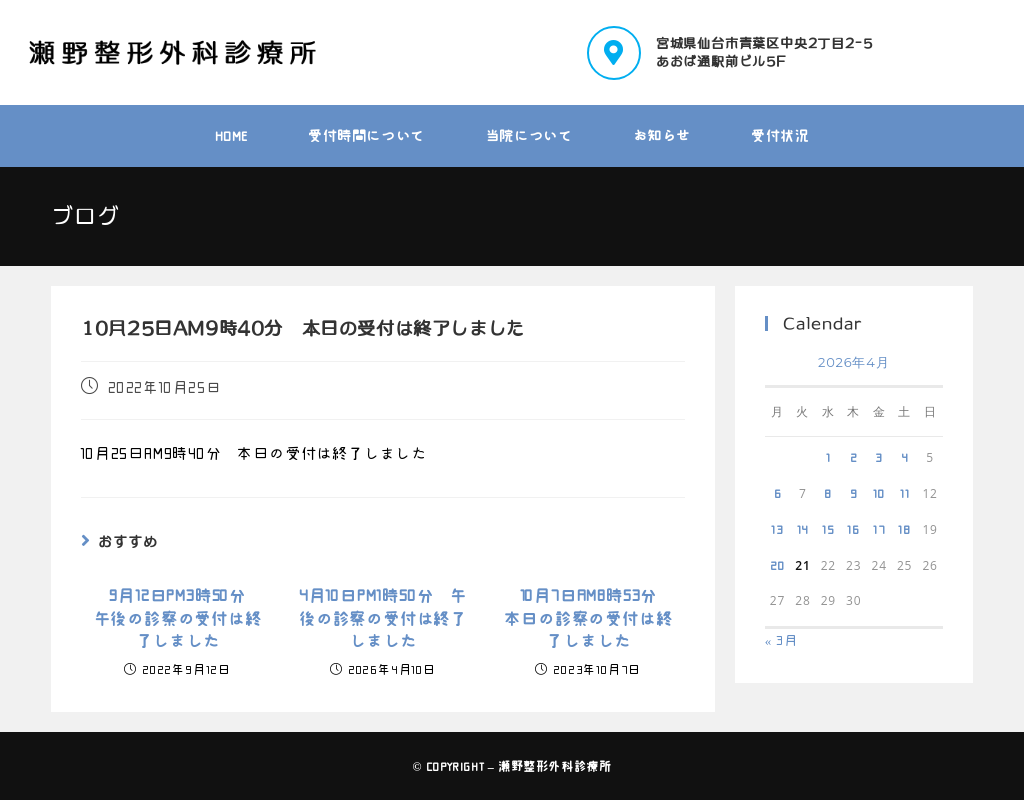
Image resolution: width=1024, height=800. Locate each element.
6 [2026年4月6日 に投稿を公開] (778, 493)
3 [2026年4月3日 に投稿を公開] (879, 457)
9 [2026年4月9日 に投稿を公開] (854, 493)
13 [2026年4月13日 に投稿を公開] (777, 529)
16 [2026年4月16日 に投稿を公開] (853, 529)
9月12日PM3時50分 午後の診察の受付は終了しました (178, 618)
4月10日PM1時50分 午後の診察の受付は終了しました (383, 618)
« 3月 (781, 640)
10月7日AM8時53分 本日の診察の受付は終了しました (588, 618)
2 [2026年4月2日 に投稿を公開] (854, 457)
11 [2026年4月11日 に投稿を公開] (905, 493)
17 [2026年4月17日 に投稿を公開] (879, 529)
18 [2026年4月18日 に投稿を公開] (904, 529)
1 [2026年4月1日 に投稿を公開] (828, 457)
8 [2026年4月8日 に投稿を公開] (828, 493)
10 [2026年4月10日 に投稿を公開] (879, 493)
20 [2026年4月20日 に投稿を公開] (777, 565)
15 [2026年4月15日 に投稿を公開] (828, 529)
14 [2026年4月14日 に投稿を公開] (803, 529)
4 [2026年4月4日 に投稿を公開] (905, 457)
